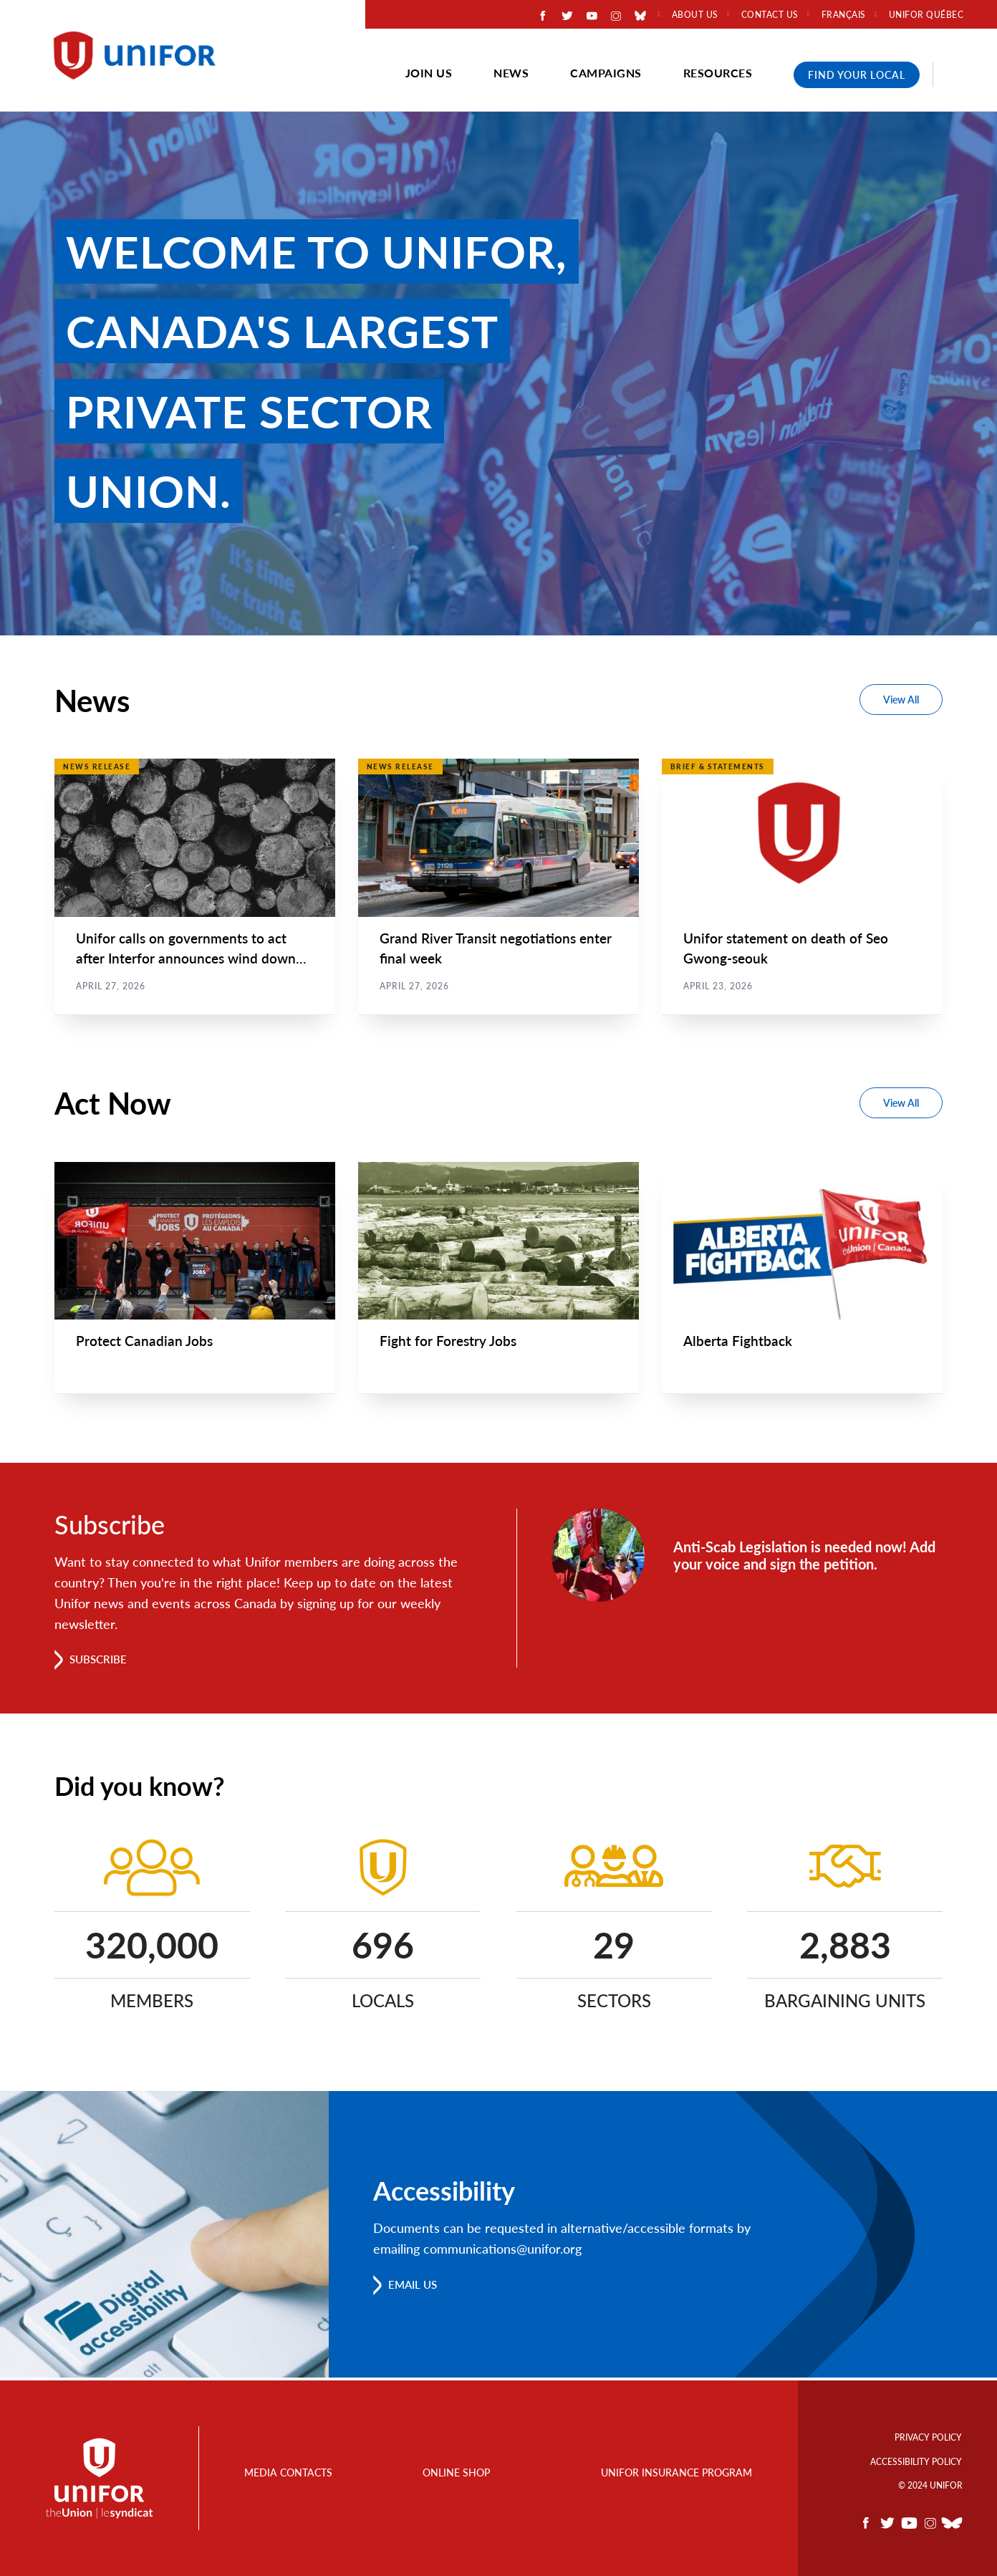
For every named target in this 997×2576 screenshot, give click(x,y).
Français (844, 15)
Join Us (429, 73)
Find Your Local (856, 75)
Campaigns (606, 73)
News (511, 73)
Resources (718, 73)
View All (901, 699)
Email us (415, 2287)
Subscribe (100, 1661)
